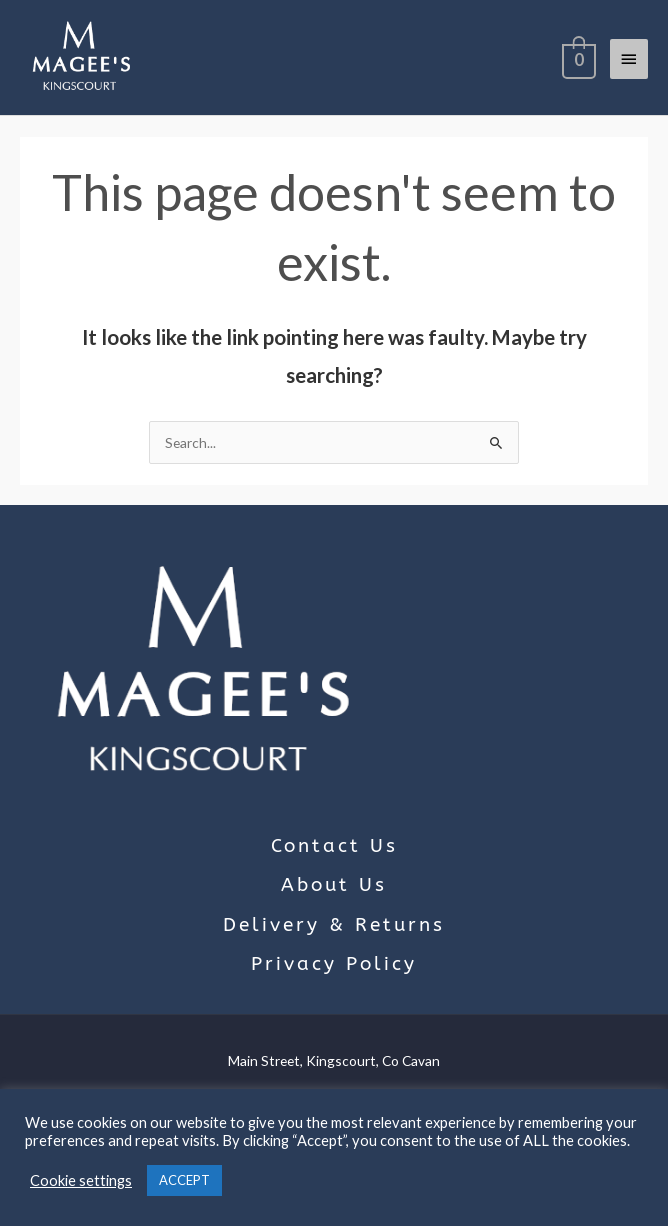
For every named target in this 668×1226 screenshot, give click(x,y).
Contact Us (334, 846)
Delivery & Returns (334, 925)
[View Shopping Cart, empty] (577, 58)
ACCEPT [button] (184, 1180)
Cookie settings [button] (81, 1180)
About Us (334, 885)
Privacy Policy (334, 964)
